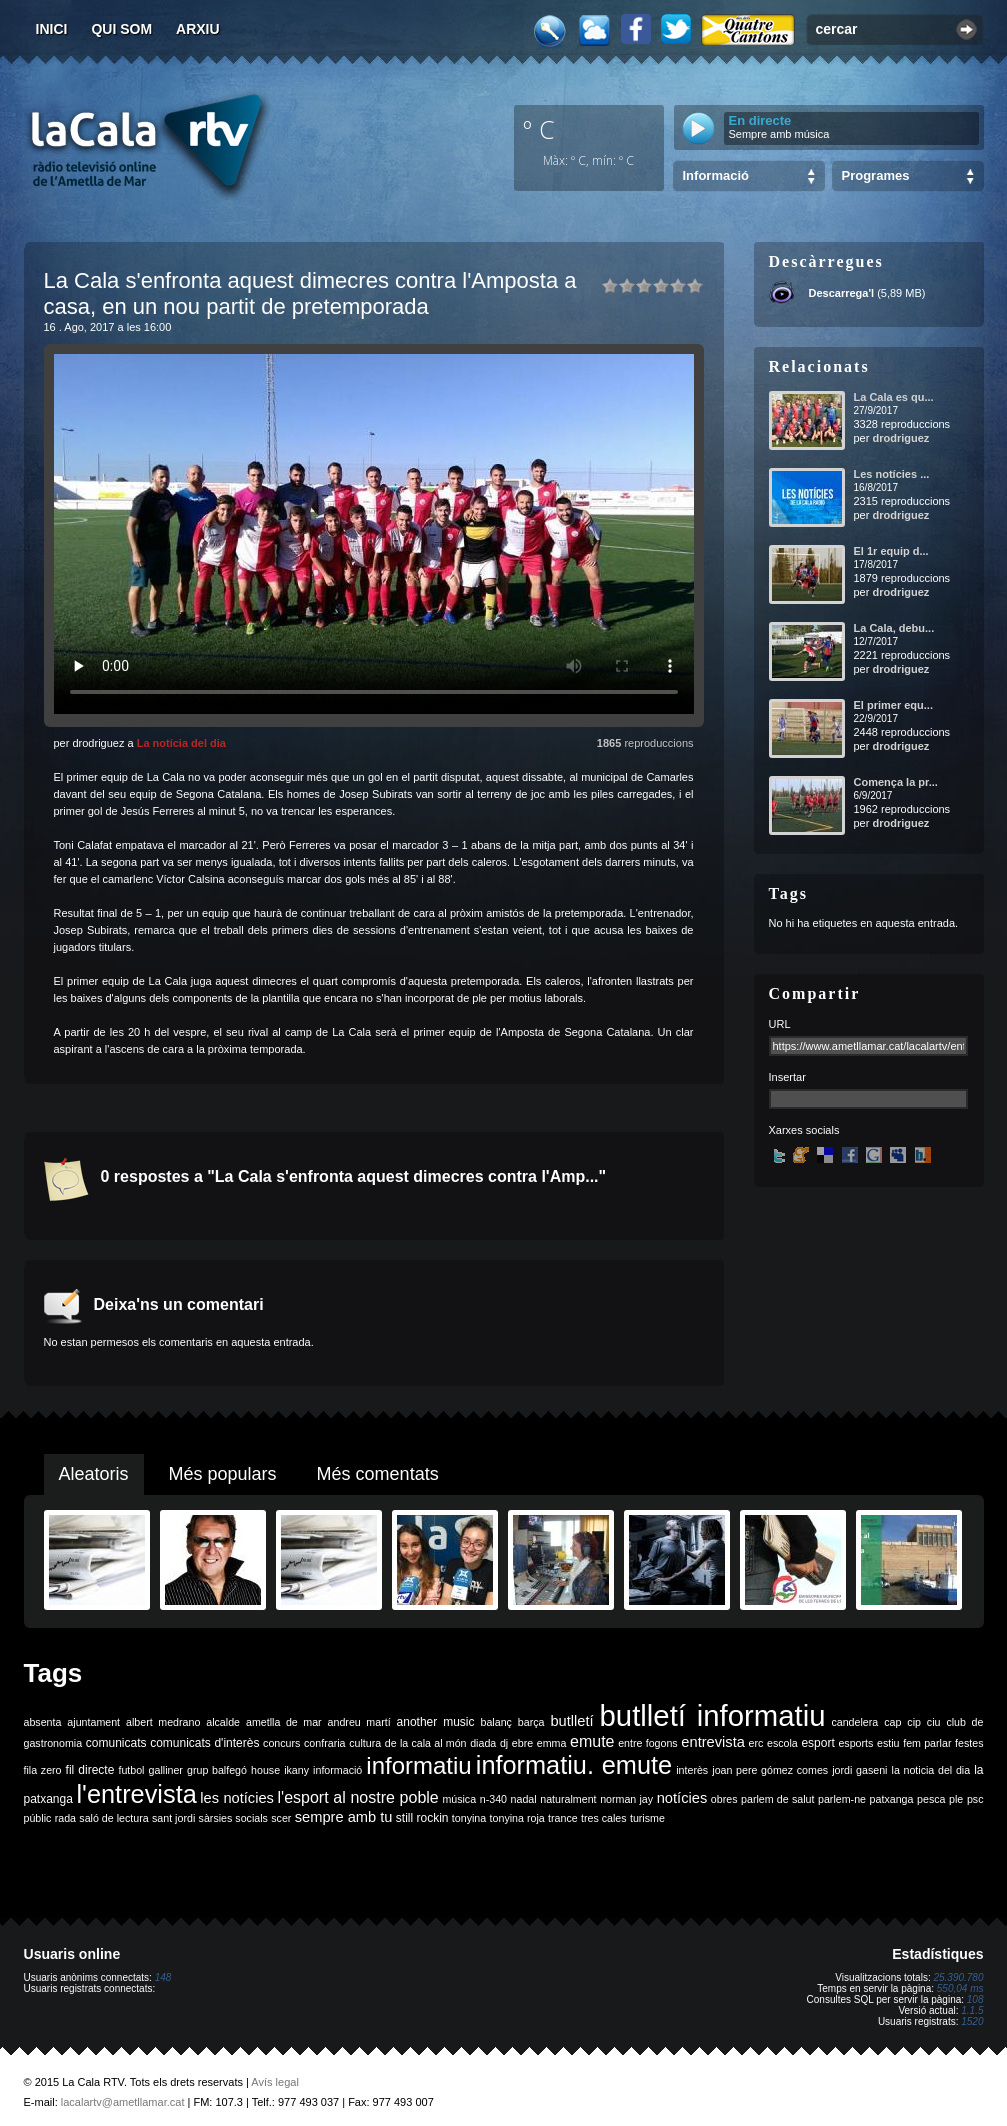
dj (504, 1743)
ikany (296, 1770)
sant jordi (173, 1818)
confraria (324, 1743)
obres (724, 1799)
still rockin (422, 1818)
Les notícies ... (892, 474)
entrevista (713, 1742)
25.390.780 (958, 1977)
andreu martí (359, 1722)
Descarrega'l (842, 293)
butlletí (571, 1721)
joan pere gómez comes (770, 1770)
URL (780, 1024)
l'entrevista (136, 1794)
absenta (43, 1722)
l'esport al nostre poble (358, 1797)
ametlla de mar (284, 1722)
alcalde (223, 1722)
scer (281, 1818)
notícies (682, 1798)
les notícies (237, 1798)
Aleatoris (94, 1474)
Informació (716, 175)
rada (65, 1818)
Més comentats (378, 1474)
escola (782, 1743)
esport (817, 1743)
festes (969, 1743)
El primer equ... (893, 705)
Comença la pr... (896, 782)
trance (563, 1818)
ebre (522, 1743)
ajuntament (93, 1722)
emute (592, 1741)
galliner (166, 1770)
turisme (647, 1818)
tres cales (604, 1818)
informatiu (418, 1765)
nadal (524, 1799)
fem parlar (927, 1743)
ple (956, 1799)
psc (975, 1799)
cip (914, 1722)
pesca (931, 1799)
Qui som (121, 29)
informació (337, 1770)
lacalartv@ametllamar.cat (123, 2102)
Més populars (223, 1474)
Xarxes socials (804, 1130)
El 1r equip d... (891, 551)
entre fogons (648, 1743)
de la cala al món (426, 1743)
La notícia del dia (181, 743)
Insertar (787, 1077)
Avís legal (275, 2082)
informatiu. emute (574, 1765)
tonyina (469, 1818)
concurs (281, 1743)
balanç (495, 1722)
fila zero (43, 1770)
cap (892, 1722)
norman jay (626, 1799)
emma (552, 1743)
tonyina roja (517, 1818)
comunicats (116, 1743)
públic (38, 1818)
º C (539, 129)
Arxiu (198, 29)
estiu (888, 1743)
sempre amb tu (344, 1817)
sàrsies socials (233, 1818)
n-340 (493, 1799)
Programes (876, 175)
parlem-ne (842, 1799)
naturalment (568, 1799)
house (265, 1770)
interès (692, 1770)
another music (436, 1722)
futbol (131, 1770)
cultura (365, 1743)
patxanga (892, 1799)
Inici (52, 29)
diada (483, 1743)
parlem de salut (777, 1799)
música (459, 1799)
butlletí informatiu (713, 1715)
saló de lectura (113, 1818)
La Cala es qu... (894, 397)
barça (531, 1722)
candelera (854, 1722)
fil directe (90, 1770)
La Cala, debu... (894, 628)
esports (855, 1743)
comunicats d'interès (204, 1743)
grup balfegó (217, 1770)
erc (756, 1743)
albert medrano (163, 1722)
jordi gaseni (859, 1770)
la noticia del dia (931, 1770)
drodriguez (900, 438)
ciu (934, 1722)
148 (163, 1977)
